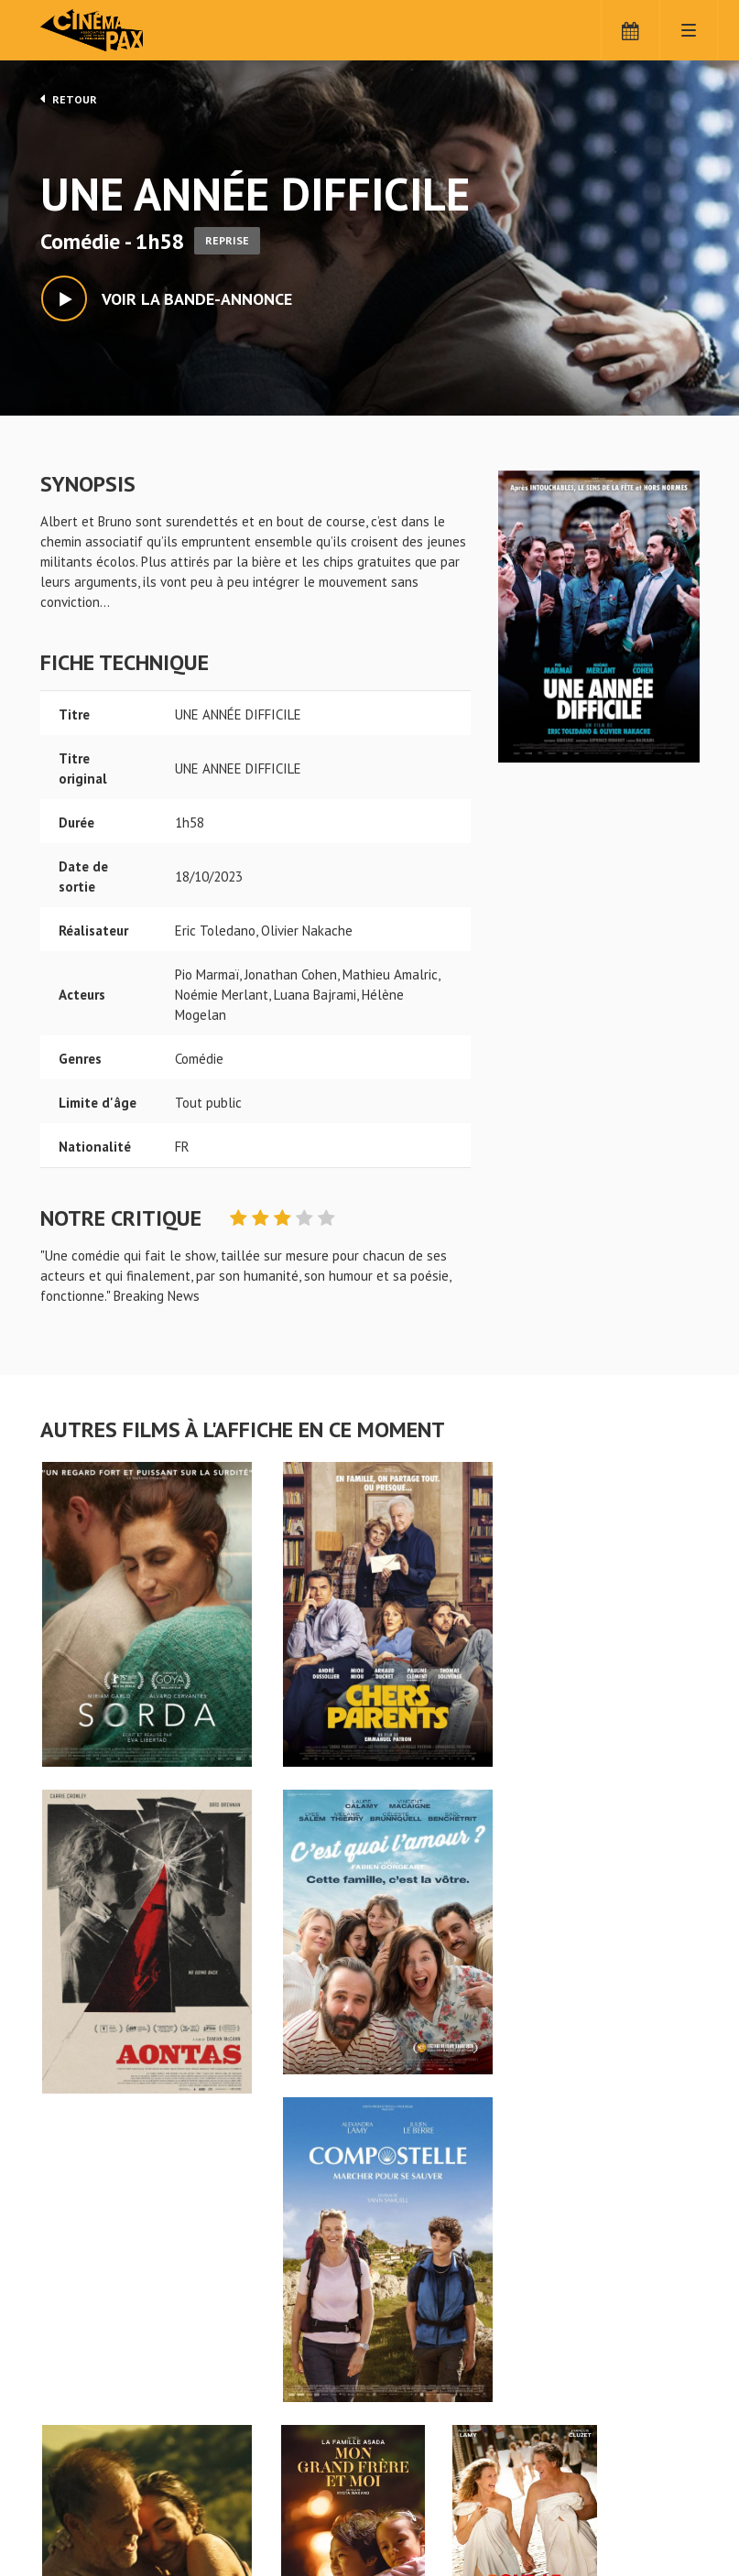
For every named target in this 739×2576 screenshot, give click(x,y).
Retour (68, 99)
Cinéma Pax (122, 32)
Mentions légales (91, 2510)
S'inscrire (427, 2495)
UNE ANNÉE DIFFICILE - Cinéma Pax (88, 2419)
